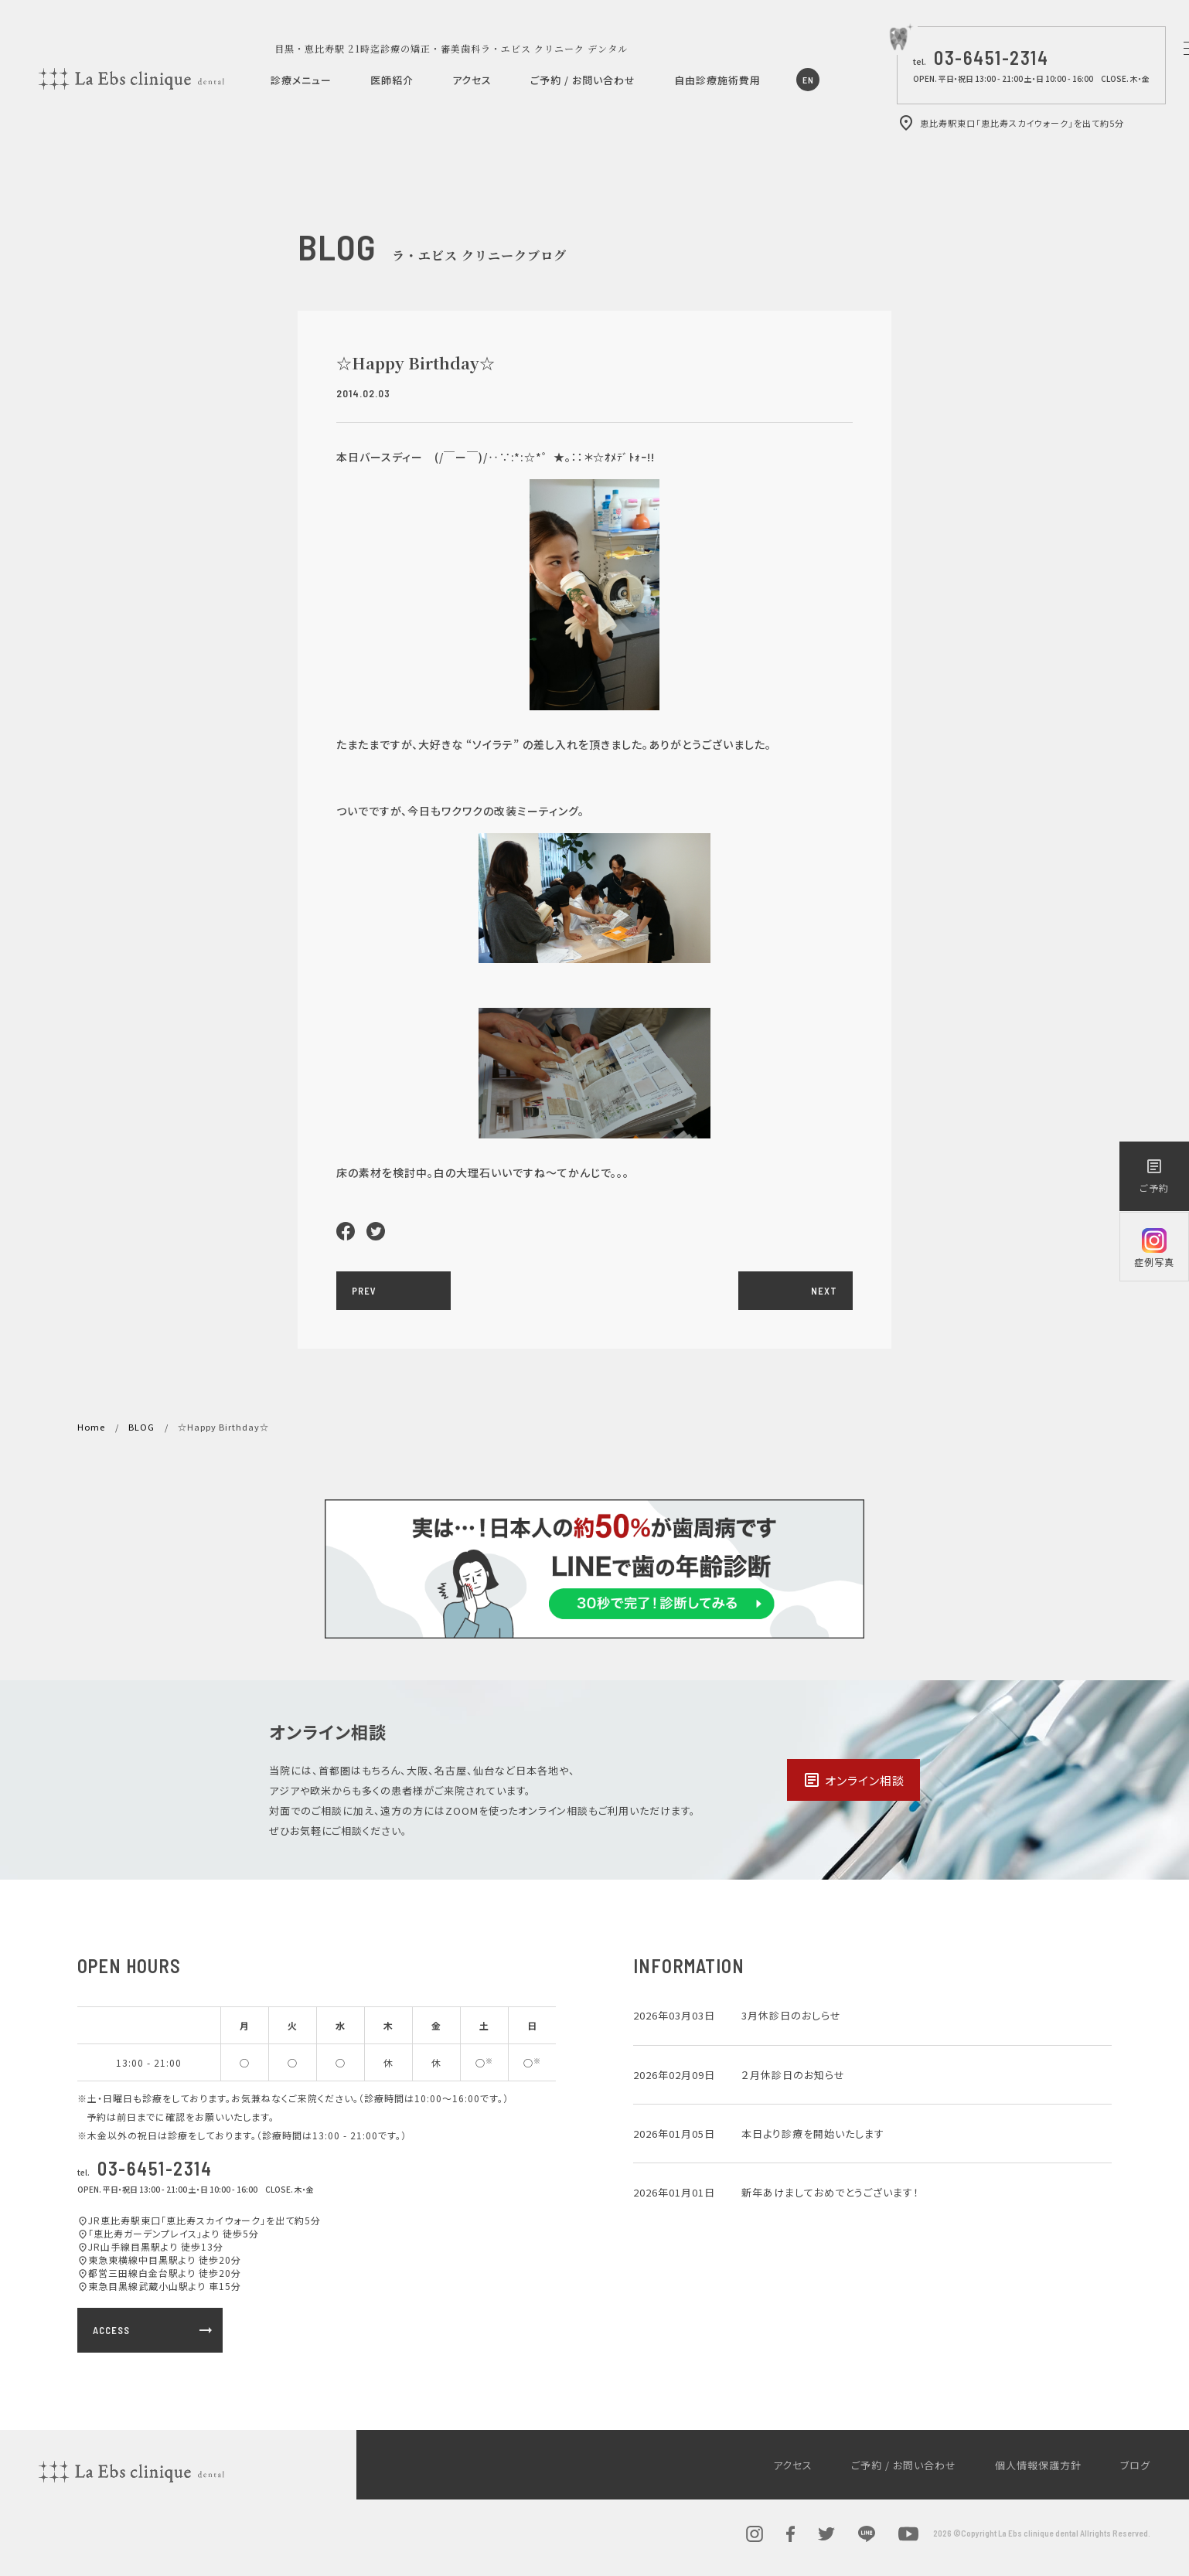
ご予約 (1154, 1175)
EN (808, 79)
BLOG (141, 1427)
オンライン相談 (853, 1780)
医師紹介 (392, 80)
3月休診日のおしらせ (791, 2015)
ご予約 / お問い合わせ (582, 80)
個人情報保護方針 (1038, 2465)
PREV (364, 1291)
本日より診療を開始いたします (812, 2133)
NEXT (824, 1291)
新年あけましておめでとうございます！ (830, 2192)
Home (91, 1427)
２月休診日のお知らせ (793, 2074)
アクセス (472, 80)
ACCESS (154, 2330)
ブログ (1135, 2465)
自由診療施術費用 (717, 80)
